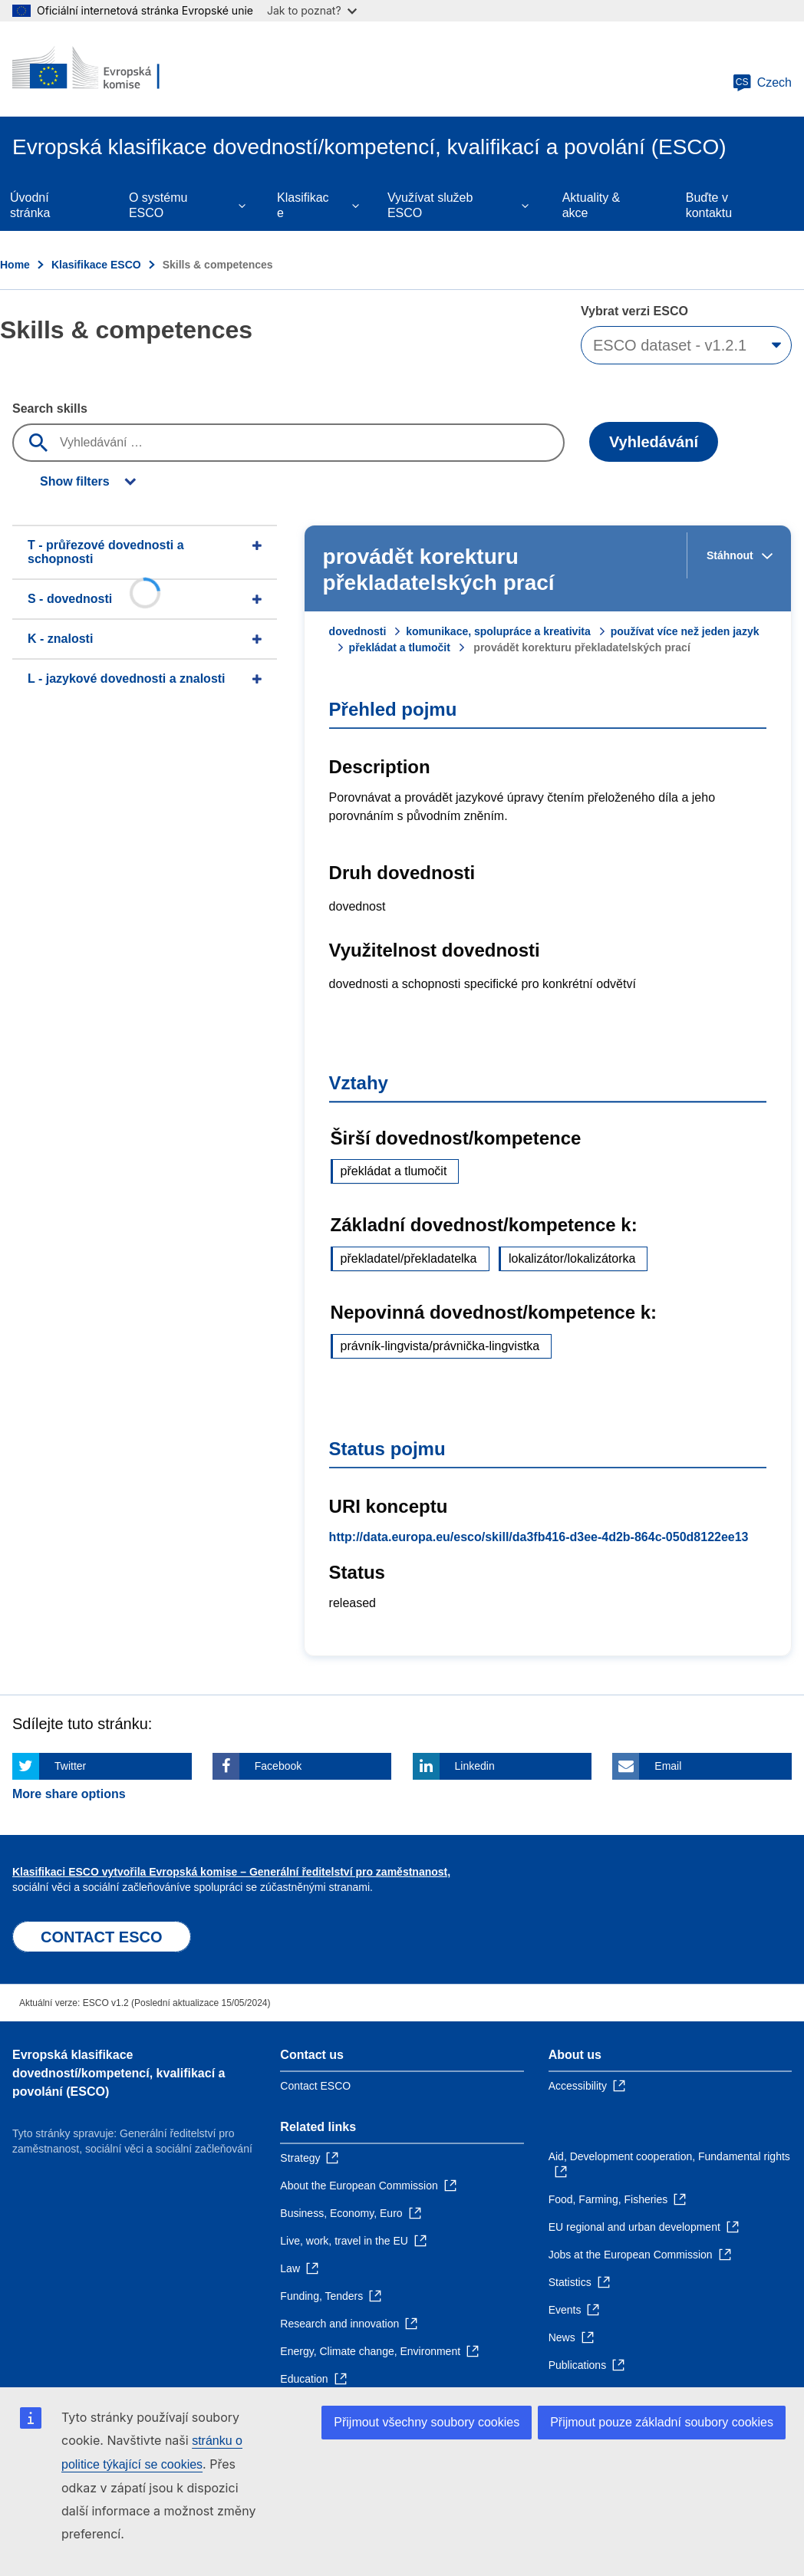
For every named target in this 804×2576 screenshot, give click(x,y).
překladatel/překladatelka (409, 1258)
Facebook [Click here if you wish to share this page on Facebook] (278, 1766)
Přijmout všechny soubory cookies (426, 2422)
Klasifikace (303, 205)
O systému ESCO (158, 205)
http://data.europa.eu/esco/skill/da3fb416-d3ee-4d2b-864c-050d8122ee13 (539, 1536)
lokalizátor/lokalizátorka (572, 1258)
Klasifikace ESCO (96, 265)
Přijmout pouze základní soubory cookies (661, 2422)
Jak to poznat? (312, 10)
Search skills (49, 408)
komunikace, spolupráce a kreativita (498, 631)
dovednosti (358, 631)
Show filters (75, 481)
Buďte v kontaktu (709, 205)
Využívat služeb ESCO (430, 205)
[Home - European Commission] (105, 69)
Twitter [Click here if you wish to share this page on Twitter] (70, 1766)
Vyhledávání (653, 441)
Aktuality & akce (591, 205)
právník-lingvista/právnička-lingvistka (440, 1345)
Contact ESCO (315, 2086)
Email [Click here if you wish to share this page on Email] (667, 1766)
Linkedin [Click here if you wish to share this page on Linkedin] (475, 1766)
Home (15, 265)
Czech (762, 83)
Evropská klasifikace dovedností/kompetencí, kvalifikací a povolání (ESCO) (118, 2073)
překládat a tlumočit (399, 647)
